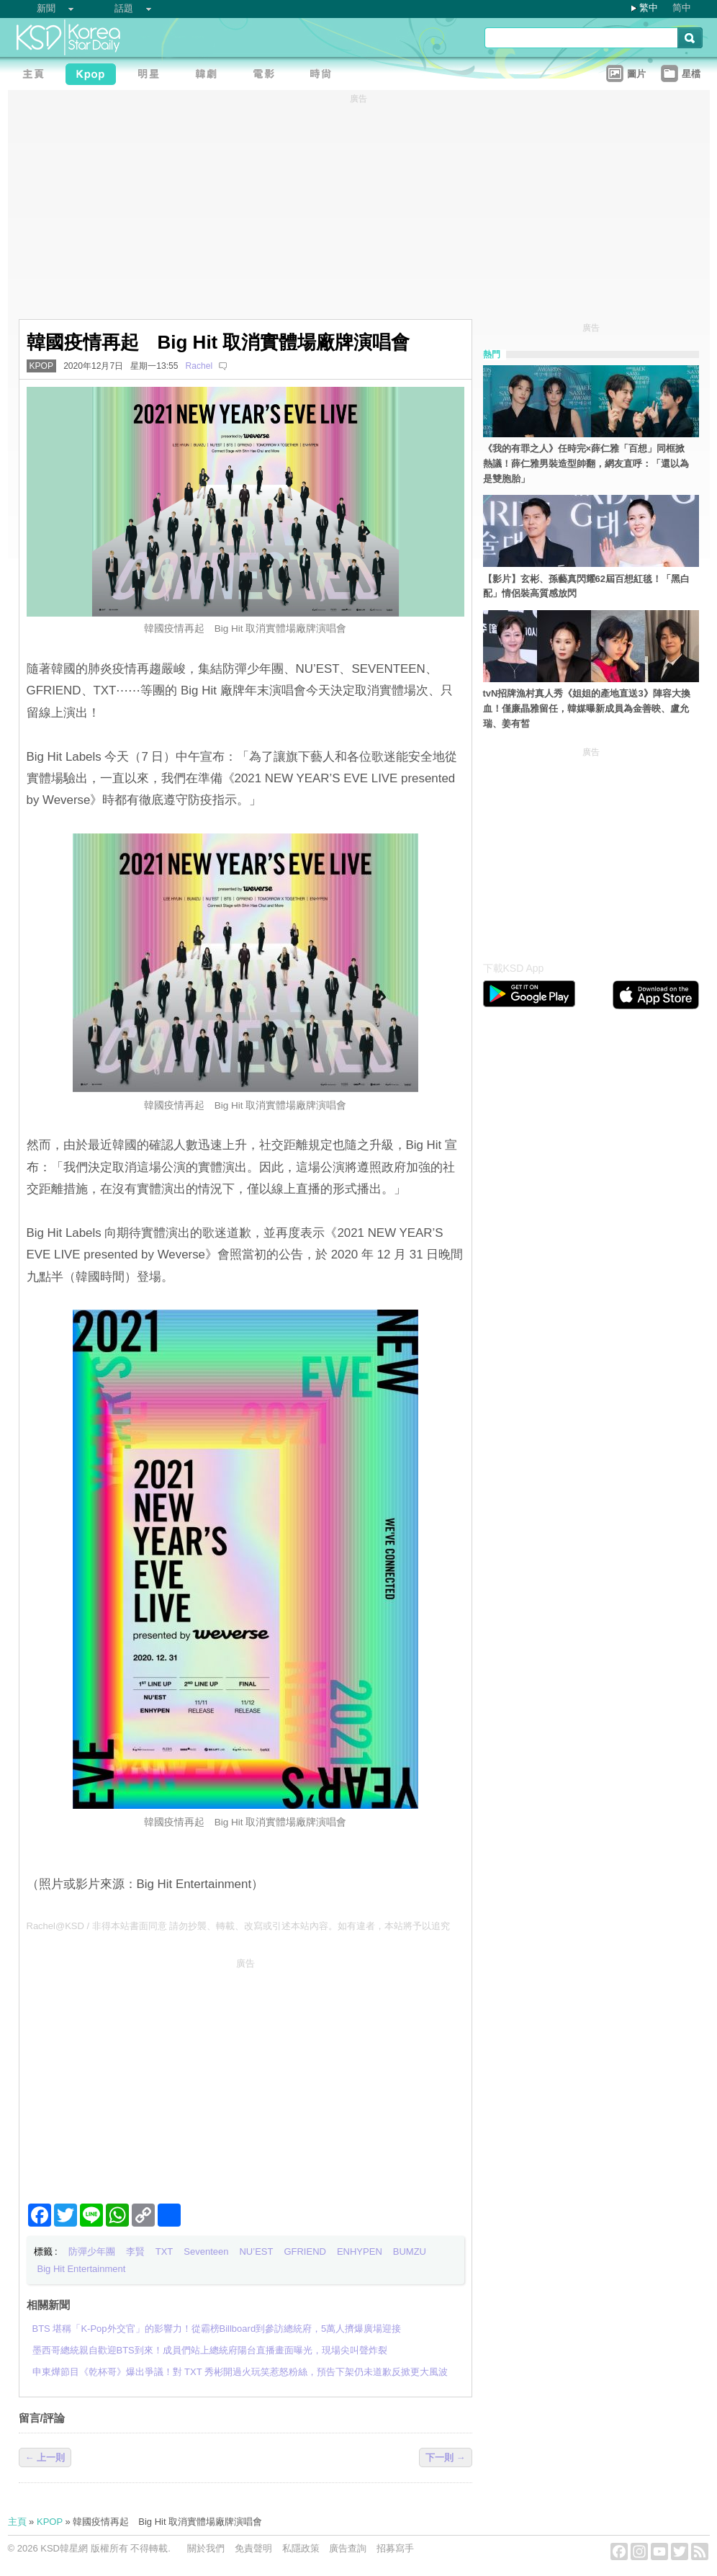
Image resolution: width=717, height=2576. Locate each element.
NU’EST (256, 2251)
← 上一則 (45, 2457)
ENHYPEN (359, 2251)
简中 (681, 7)
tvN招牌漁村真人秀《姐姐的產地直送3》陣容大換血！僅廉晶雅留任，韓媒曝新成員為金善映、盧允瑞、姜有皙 (586, 708)
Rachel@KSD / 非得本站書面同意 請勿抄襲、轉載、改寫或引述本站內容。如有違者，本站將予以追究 (239, 1925)
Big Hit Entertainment (81, 2268)
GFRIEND (305, 2251)
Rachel (199, 366)
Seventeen (206, 2251)
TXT (164, 2251)
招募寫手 (395, 2548)
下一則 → (445, 2457)
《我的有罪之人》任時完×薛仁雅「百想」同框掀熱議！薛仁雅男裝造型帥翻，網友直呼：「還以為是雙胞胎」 (586, 463)
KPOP (42, 366)
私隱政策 (301, 2548)
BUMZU (409, 2251)
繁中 (648, 7)
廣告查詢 (347, 2548)
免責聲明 (253, 2548)
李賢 (135, 2251)
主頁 (17, 2521)
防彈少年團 (91, 2251)
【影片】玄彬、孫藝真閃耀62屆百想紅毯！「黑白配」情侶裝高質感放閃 (586, 586)
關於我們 (206, 2548)
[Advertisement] (245, 2074)
